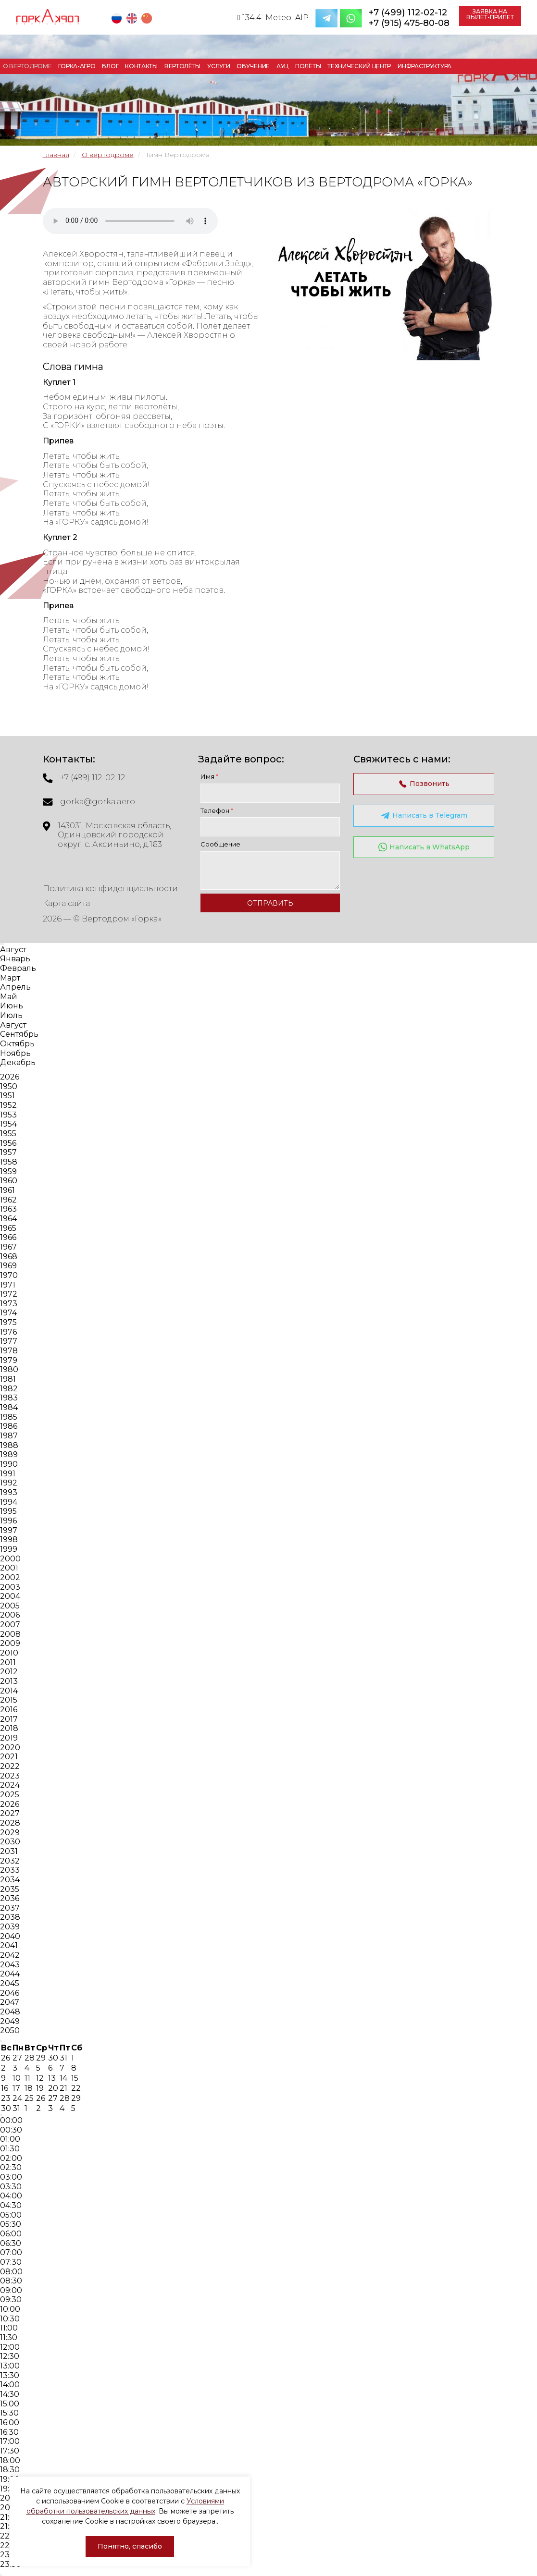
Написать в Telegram (423, 816)
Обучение (253, 66)
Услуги (218, 66)
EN (132, 18)
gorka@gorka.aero (97, 801)
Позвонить (424, 784)
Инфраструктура (424, 66)
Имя (209, 776)
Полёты (308, 66)
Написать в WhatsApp (424, 847)
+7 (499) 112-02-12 (408, 12)
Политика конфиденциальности (110, 888)
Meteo (278, 17)
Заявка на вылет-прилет (490, 14)
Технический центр (359, 66)
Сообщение (220, 844)
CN (147, 18)
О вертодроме (27, 66)
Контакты (141, 66)
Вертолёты (182, 66)
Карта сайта (66, 903)
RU (118, 18)
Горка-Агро (76, 66)
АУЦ (282, 66)
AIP (302, 17)
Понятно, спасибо (130, 2546)
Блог (110, 66)
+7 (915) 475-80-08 (409, 23)
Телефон (216, 810)
